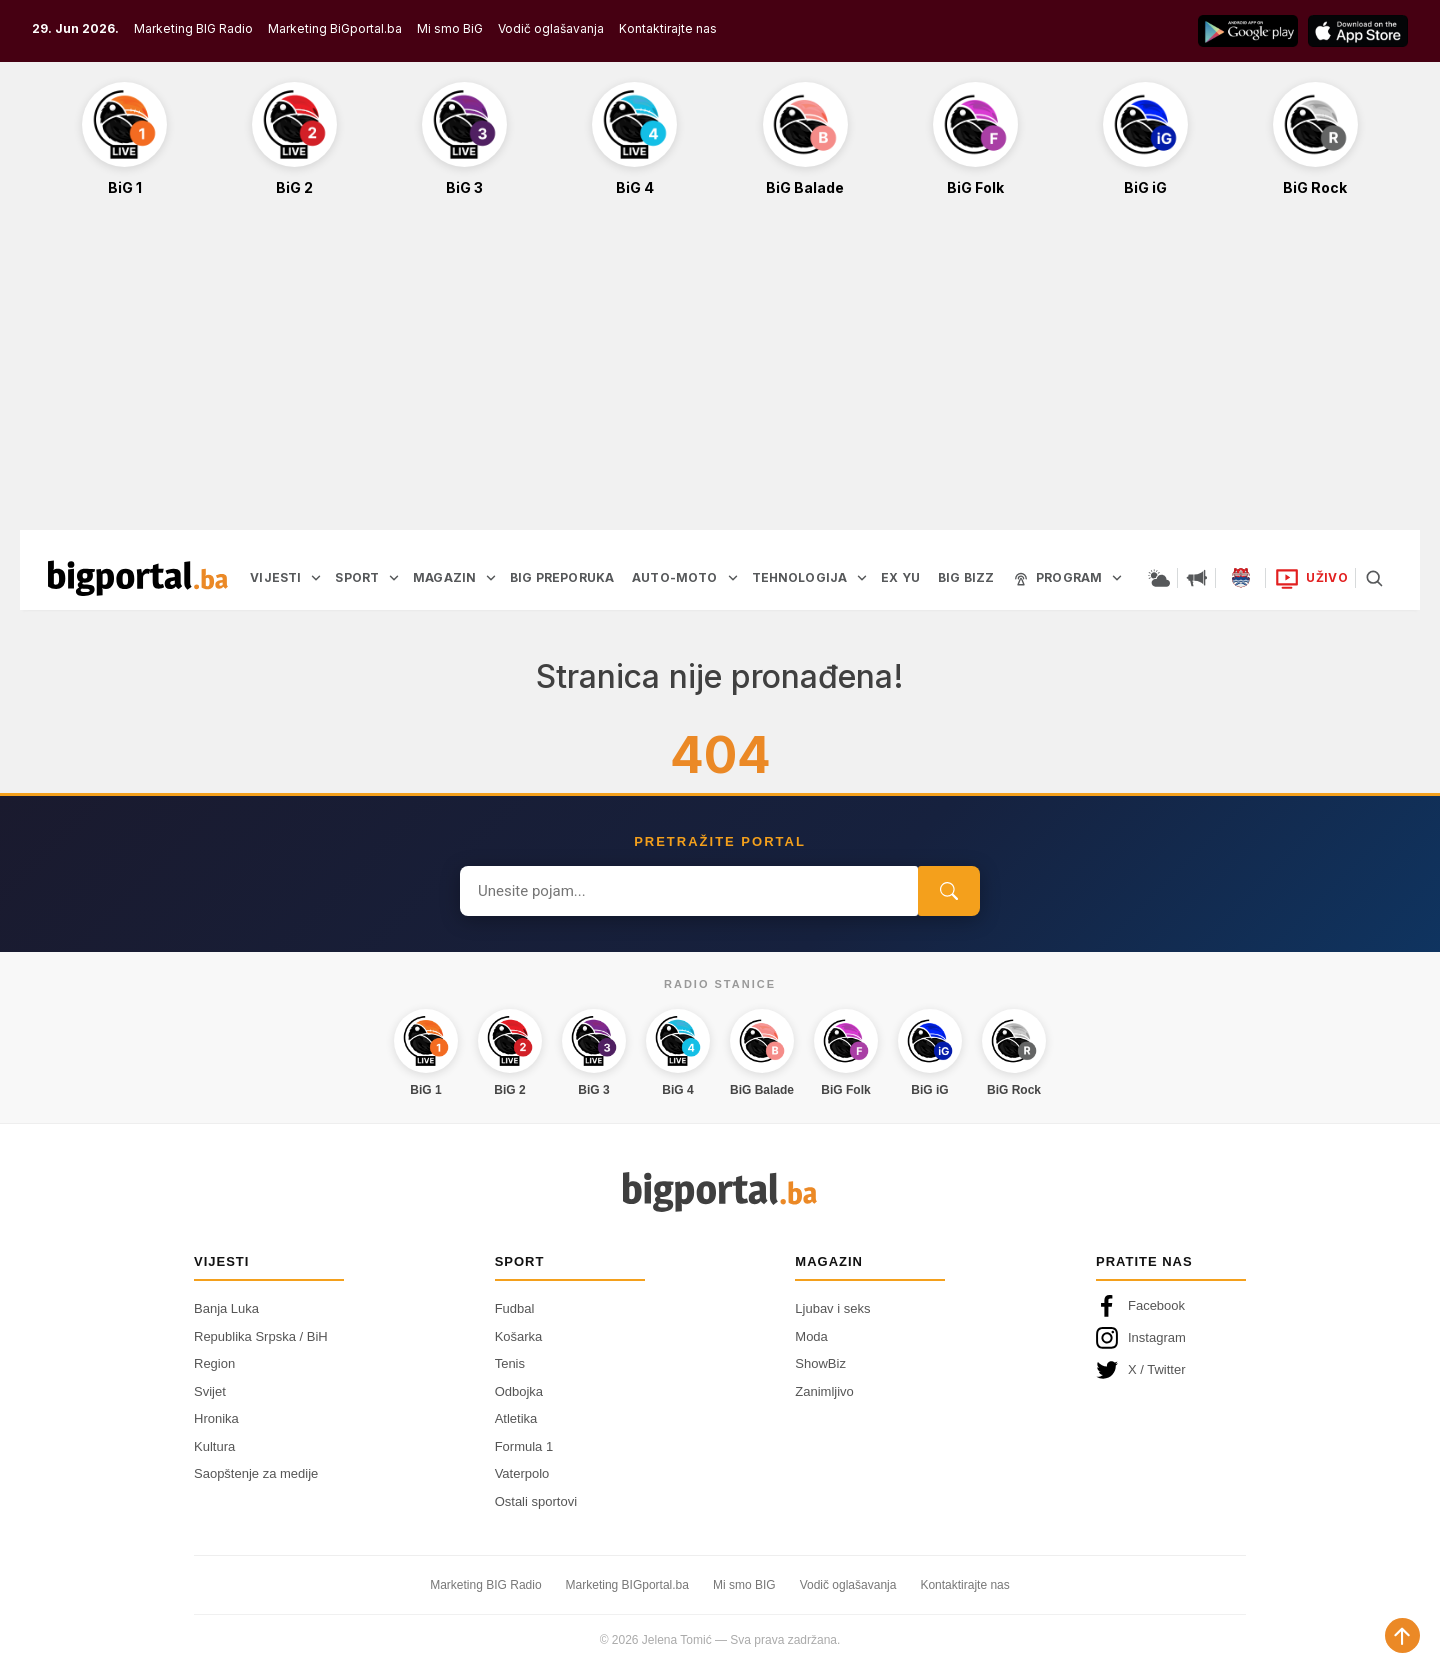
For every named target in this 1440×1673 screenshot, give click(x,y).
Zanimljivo (824, 1391)
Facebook (1140, 1306)
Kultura (214, 1446)
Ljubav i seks (832, 1308)
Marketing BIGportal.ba (627, 1585)
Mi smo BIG (744, 1585)
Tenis (510, 1363)
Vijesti (221, 1261)
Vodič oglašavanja (551, 28)
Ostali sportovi (536, 1501)
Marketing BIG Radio (193, 28)
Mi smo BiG (450, 28)
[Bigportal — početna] (138, 578)
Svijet (210, 1391)
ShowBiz (820, 1363)
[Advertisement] (720, 374)
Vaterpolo (522, 1473)
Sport (520, 1261)
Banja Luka (226, 1308)
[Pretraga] (1374, 578)
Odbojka (519, 1391)
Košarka (519, 1336)
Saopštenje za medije (256, 1473)
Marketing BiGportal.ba (335, 28)
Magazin (829, 1261)
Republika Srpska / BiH (261, 1336)
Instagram (1141, 1338)
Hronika (216, 1418)
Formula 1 (524, 1446)
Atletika (516, 1418)
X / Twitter (1141, 1370)
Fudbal (515, 1308)
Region (214, 1363)
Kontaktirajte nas (668, 28)
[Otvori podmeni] (316, 578)
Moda (811, 1336)
